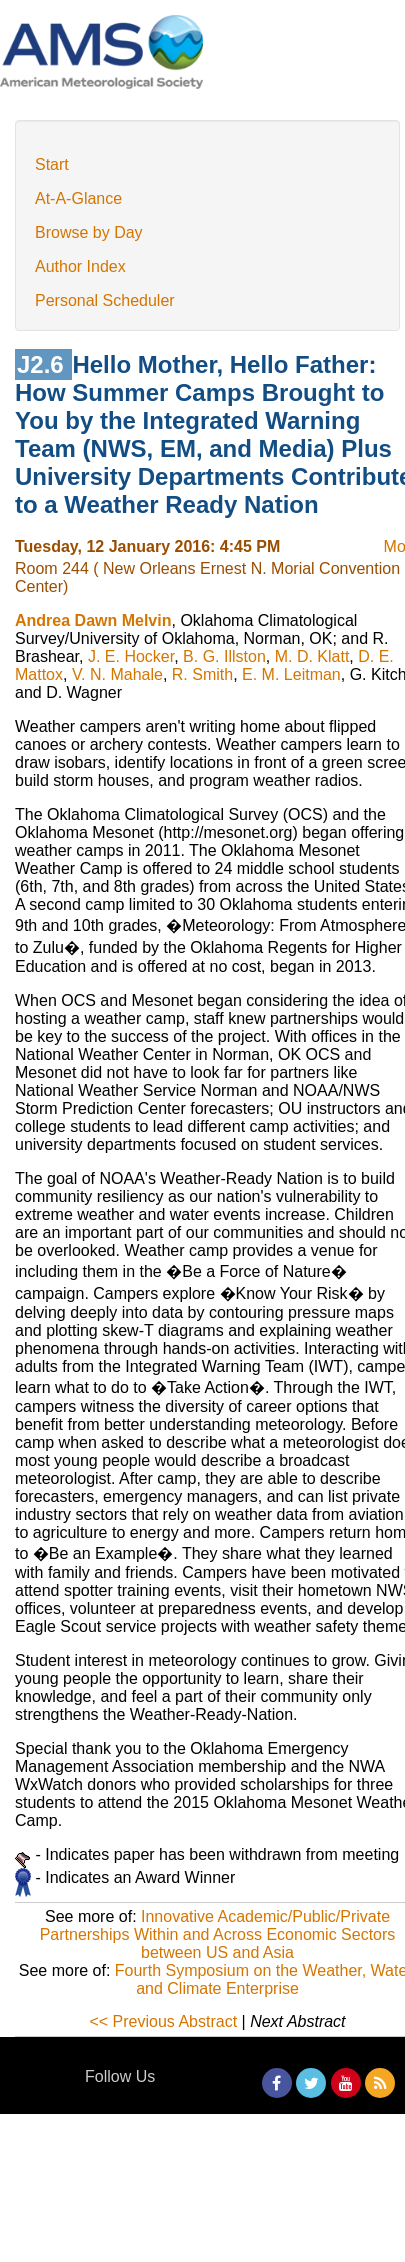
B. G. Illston (224, 656)
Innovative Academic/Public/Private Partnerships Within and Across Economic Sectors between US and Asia (218, 1934)
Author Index (80, 266)
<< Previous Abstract (163, 2021)
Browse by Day (89, 232)
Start (52, 164)
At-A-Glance (78, 198)
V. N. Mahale (117, 674)
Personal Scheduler (105, 300)
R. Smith (202, 674)
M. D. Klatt (312, 656)
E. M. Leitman (291, 674)
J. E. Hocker (131, 656)
